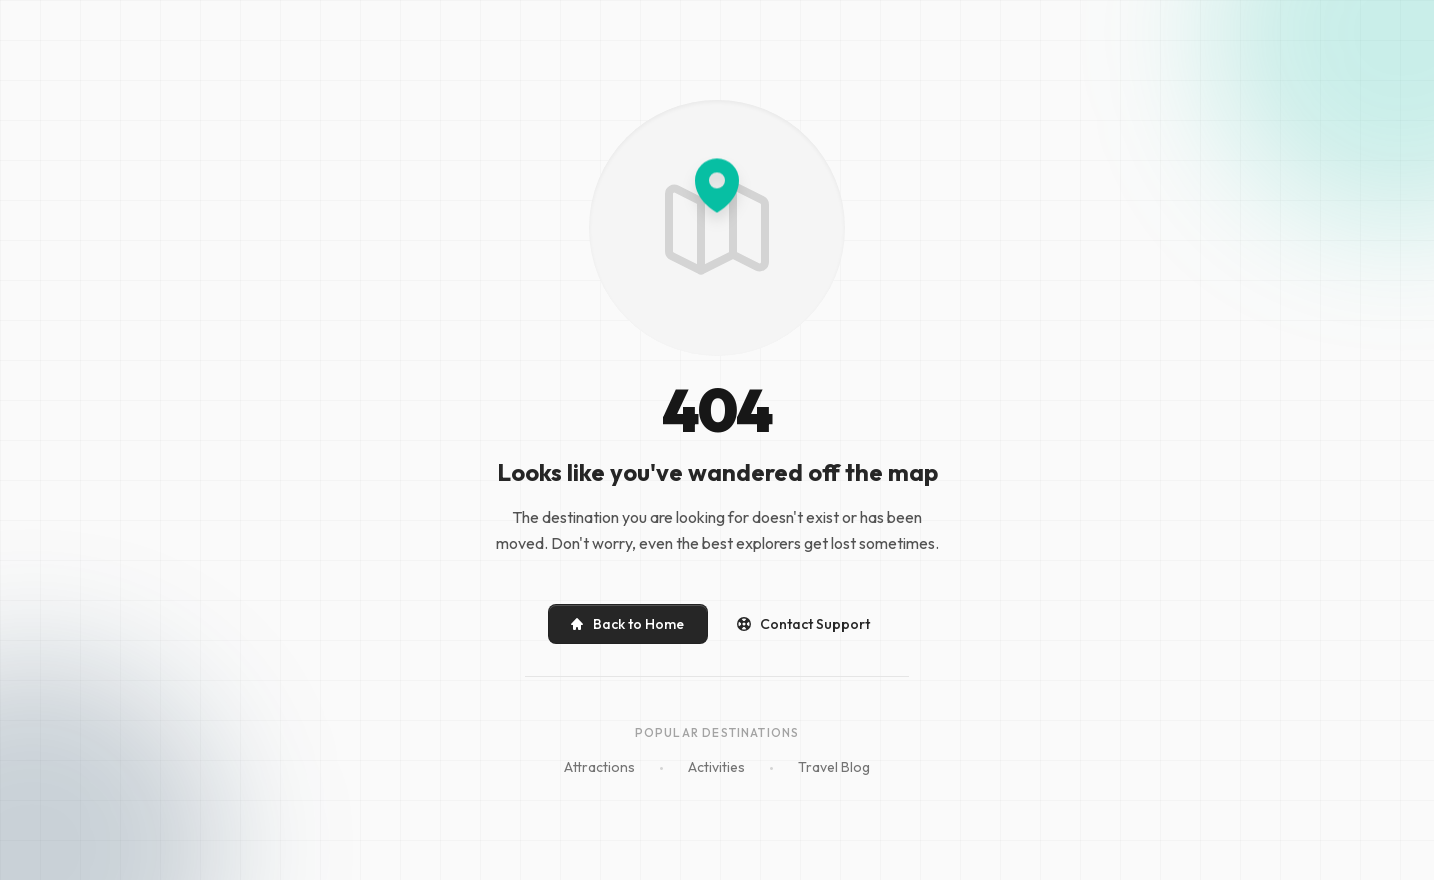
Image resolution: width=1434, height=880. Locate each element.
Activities (716, 767)
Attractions (599, 767)
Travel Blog (834, 767)
